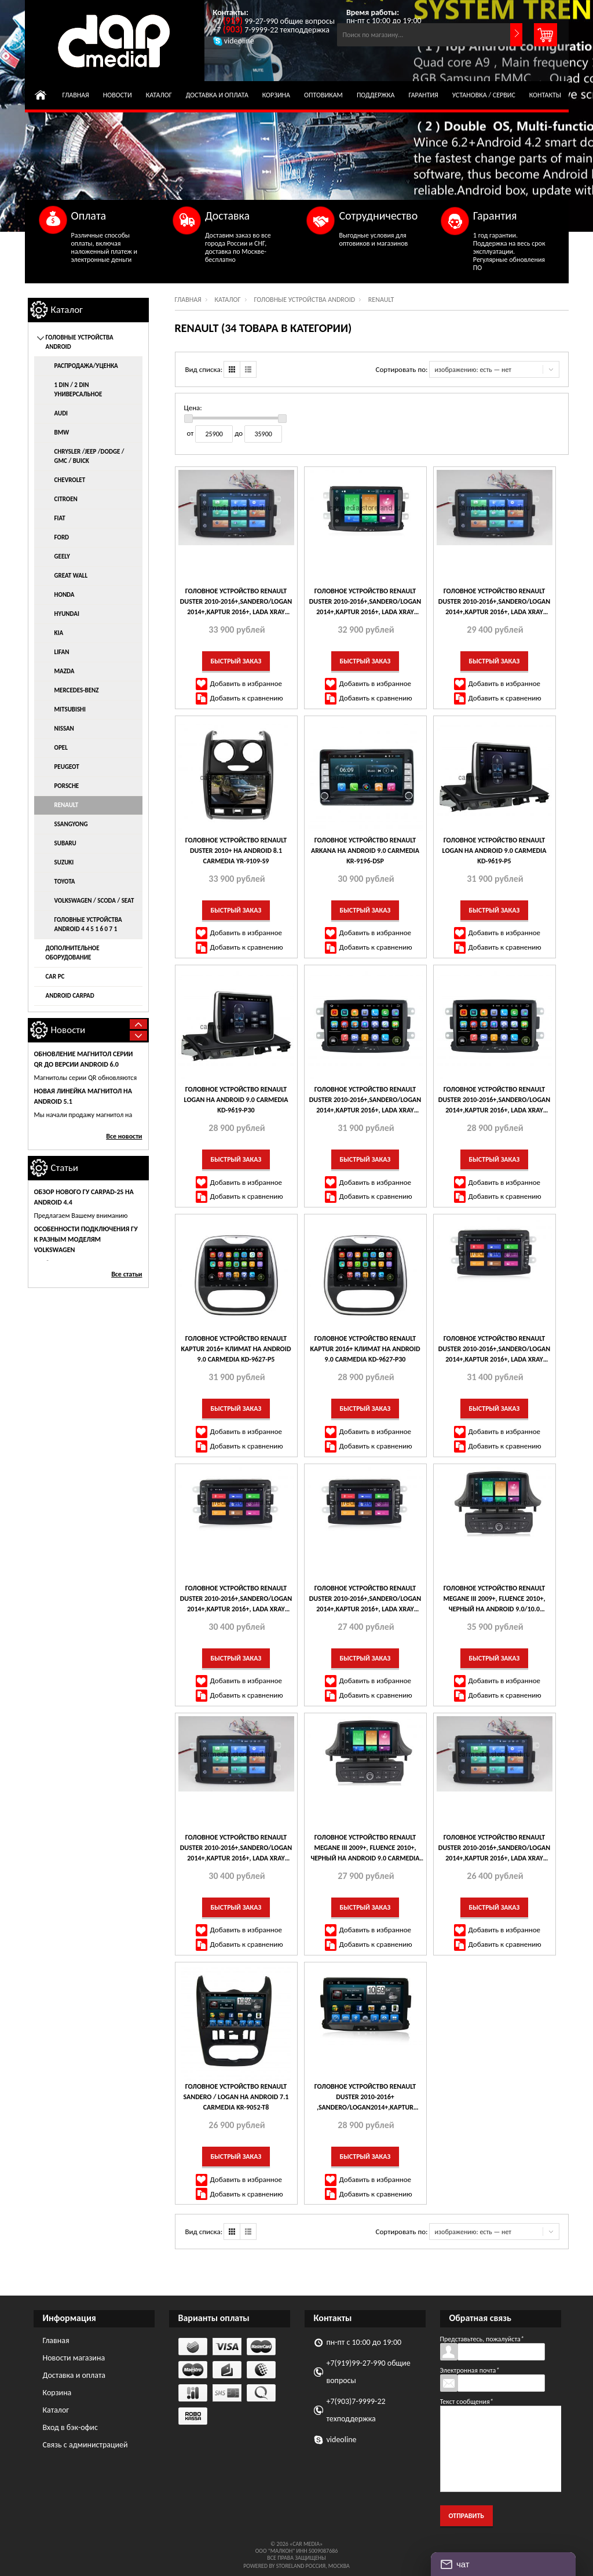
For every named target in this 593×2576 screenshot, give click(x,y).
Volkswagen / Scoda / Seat (94, 900)
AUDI (61, 413)
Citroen (66, 499)
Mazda (64, 671)
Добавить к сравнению (246, 698)
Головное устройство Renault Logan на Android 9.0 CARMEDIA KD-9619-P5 (494, 850)
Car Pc (55, 976)
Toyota (64, 881)
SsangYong (71, 824)
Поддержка (376, 95)
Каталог (159, 95)
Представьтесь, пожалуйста (482, 2339)
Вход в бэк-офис (70, 2427)
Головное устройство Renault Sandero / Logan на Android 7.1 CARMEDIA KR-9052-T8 (236, 2096)
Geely (62, 556)
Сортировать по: (402, 369)
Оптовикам (323, 95)
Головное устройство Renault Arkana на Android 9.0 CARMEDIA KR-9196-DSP (365, 850)
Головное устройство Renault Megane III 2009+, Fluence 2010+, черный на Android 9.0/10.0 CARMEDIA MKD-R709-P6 (494, 1599)
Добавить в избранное (246, 683)
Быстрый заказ (236, 661)
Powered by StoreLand (273, 2566)
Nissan (64, 728)
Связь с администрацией (85, 2445)
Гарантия (423, 95)
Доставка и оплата (217, 95)
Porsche (66, 786)
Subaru (65, 843)
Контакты (545, 95)
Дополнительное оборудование (73, 952)
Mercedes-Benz (76, 690)
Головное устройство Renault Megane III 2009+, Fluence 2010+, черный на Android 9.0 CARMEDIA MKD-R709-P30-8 (364, 1848)
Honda (64, 595)
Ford (61, 537)
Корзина (276, 95)
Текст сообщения (466, 2402)
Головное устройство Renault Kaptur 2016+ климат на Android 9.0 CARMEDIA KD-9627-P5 (236, 1348)
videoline (342, 2439)
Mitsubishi (70, 709)
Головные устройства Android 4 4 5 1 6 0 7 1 (88, 924)
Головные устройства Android (304, 299)
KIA (59, 633)
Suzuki (64, 862)
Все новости (124, 1136)
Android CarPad (70, 995)
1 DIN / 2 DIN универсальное (78, 389)
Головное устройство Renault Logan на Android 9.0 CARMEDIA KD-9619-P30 (236, 1099)
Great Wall (71, 575)
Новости (117, 95)
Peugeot (66, 767)
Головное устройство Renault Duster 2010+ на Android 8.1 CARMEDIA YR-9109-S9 (236, 850)
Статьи (65, 1168)
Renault (66, 805)
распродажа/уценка (86, 366)
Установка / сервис (483, 95)
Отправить (466, 2516)
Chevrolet (70, 480)
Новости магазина (74, 2358)
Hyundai (66, 614)
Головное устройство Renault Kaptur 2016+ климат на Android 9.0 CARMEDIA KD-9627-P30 (365, 1348)
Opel (61, 747)
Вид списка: (204, 369)
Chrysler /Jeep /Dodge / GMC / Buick (89, 456)
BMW (61, 432)
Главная (76, 95)
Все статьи (126, 1274)
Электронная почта (470, 2370)
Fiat (59, 518)
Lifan (61, 652)
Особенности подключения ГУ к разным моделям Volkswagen (86, 1239)
